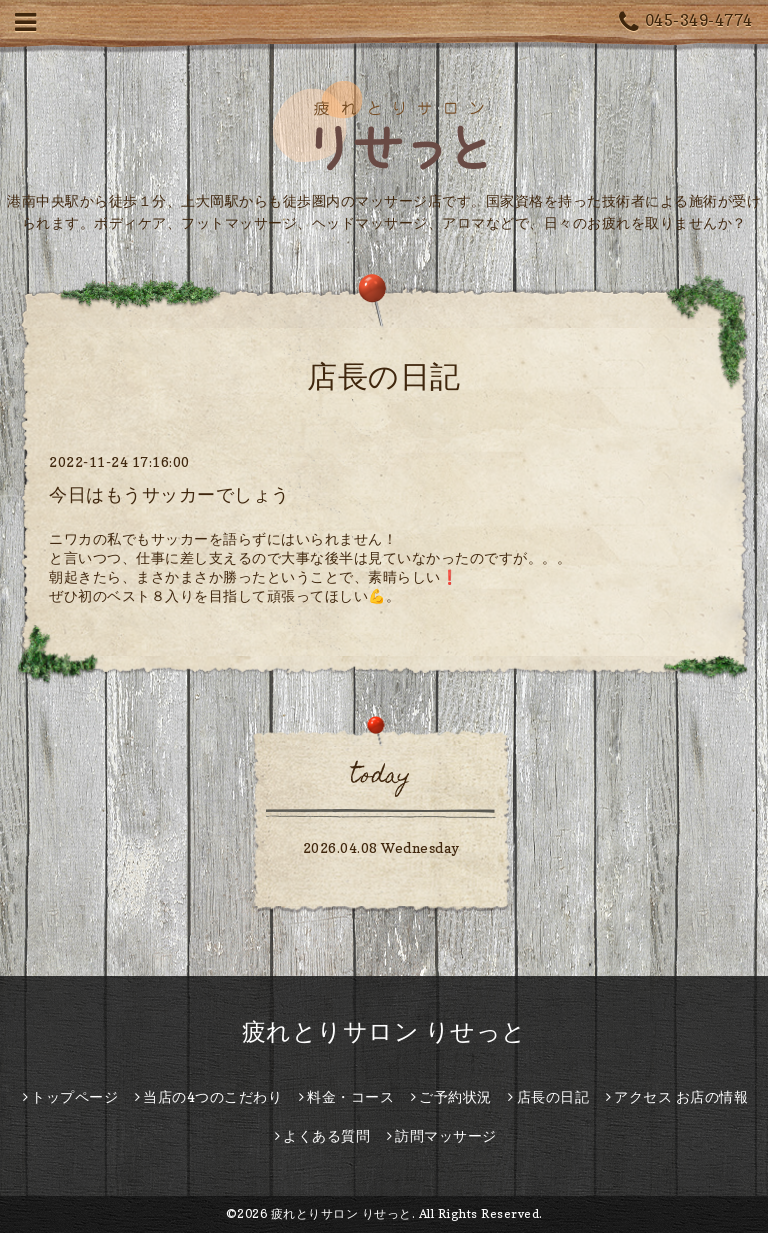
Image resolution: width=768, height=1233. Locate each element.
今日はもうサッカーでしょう (169, 494)
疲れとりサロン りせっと (384, 1031)
